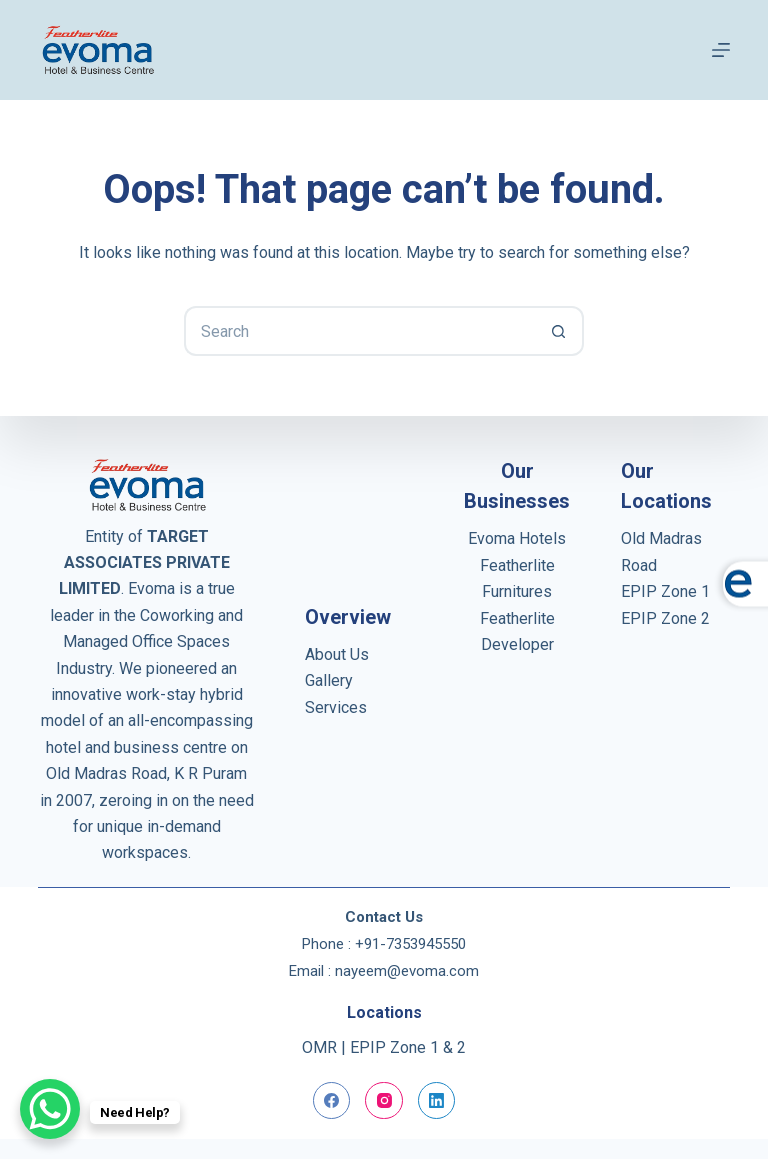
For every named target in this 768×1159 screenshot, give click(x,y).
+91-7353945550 (410, 944)
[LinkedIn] (437, 1101)
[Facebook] (332, 1101)
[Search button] (559, 331)
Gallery (329, 680)
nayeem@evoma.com (407, 971)
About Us (337, 654)
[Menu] (721, 50)
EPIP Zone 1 (665, 591)
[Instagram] (384, 1101)
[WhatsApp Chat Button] (50, 1109)
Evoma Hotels (517, 538)
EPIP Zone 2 (665, 618)
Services (336, 707)
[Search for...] (359, 331)
